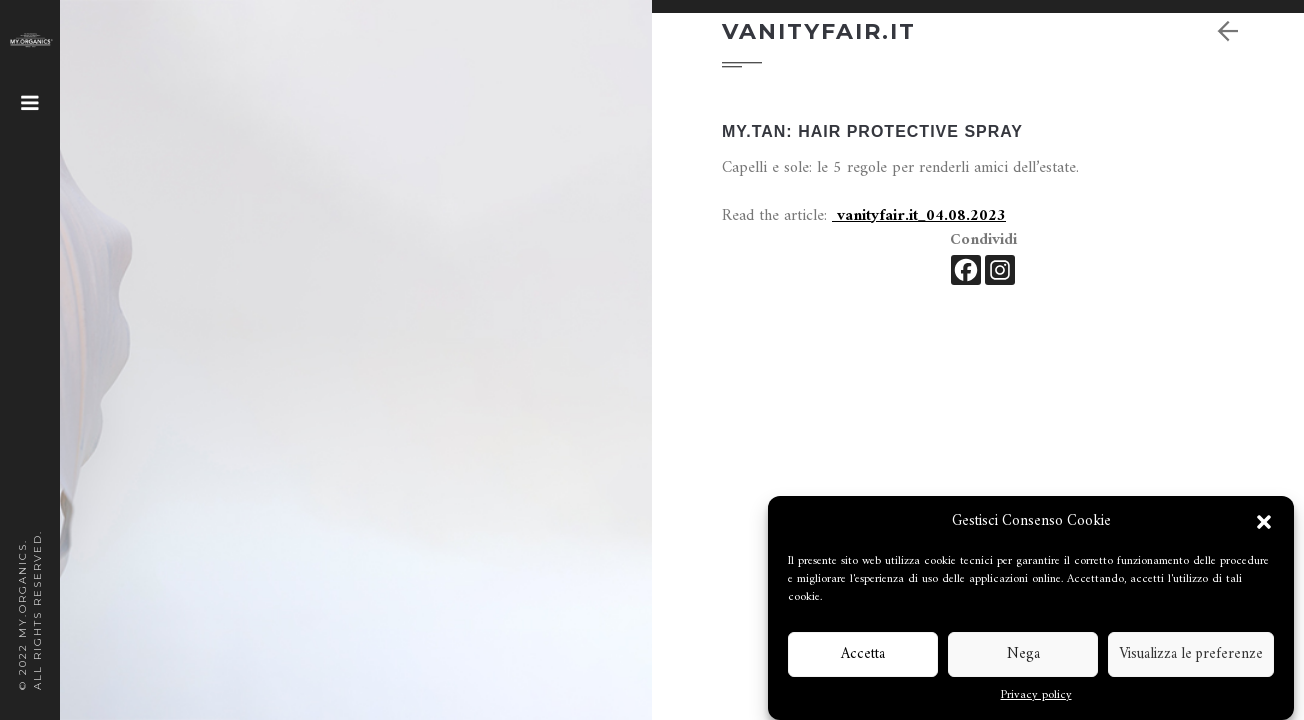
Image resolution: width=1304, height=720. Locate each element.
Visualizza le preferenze (1191, 654)
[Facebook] (966, 270)
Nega (1023, 654)
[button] (1264, 522)
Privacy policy (1036, 696)
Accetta (863, 654)
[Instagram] (1000, 270)
